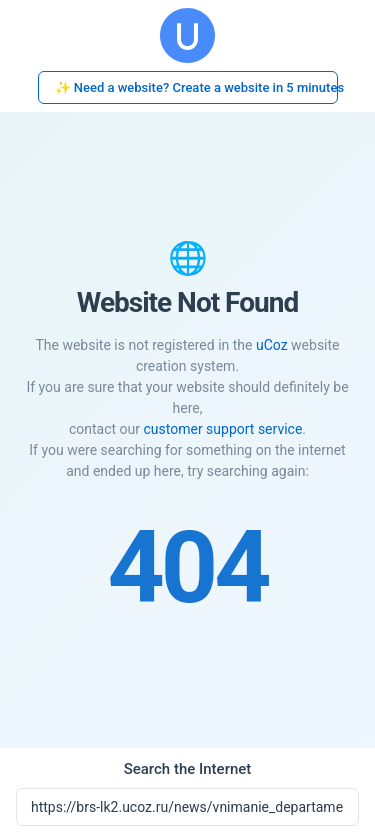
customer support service (222, 429)
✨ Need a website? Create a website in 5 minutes (196, 87)
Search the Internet (188, 769)
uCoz (272, 345)
